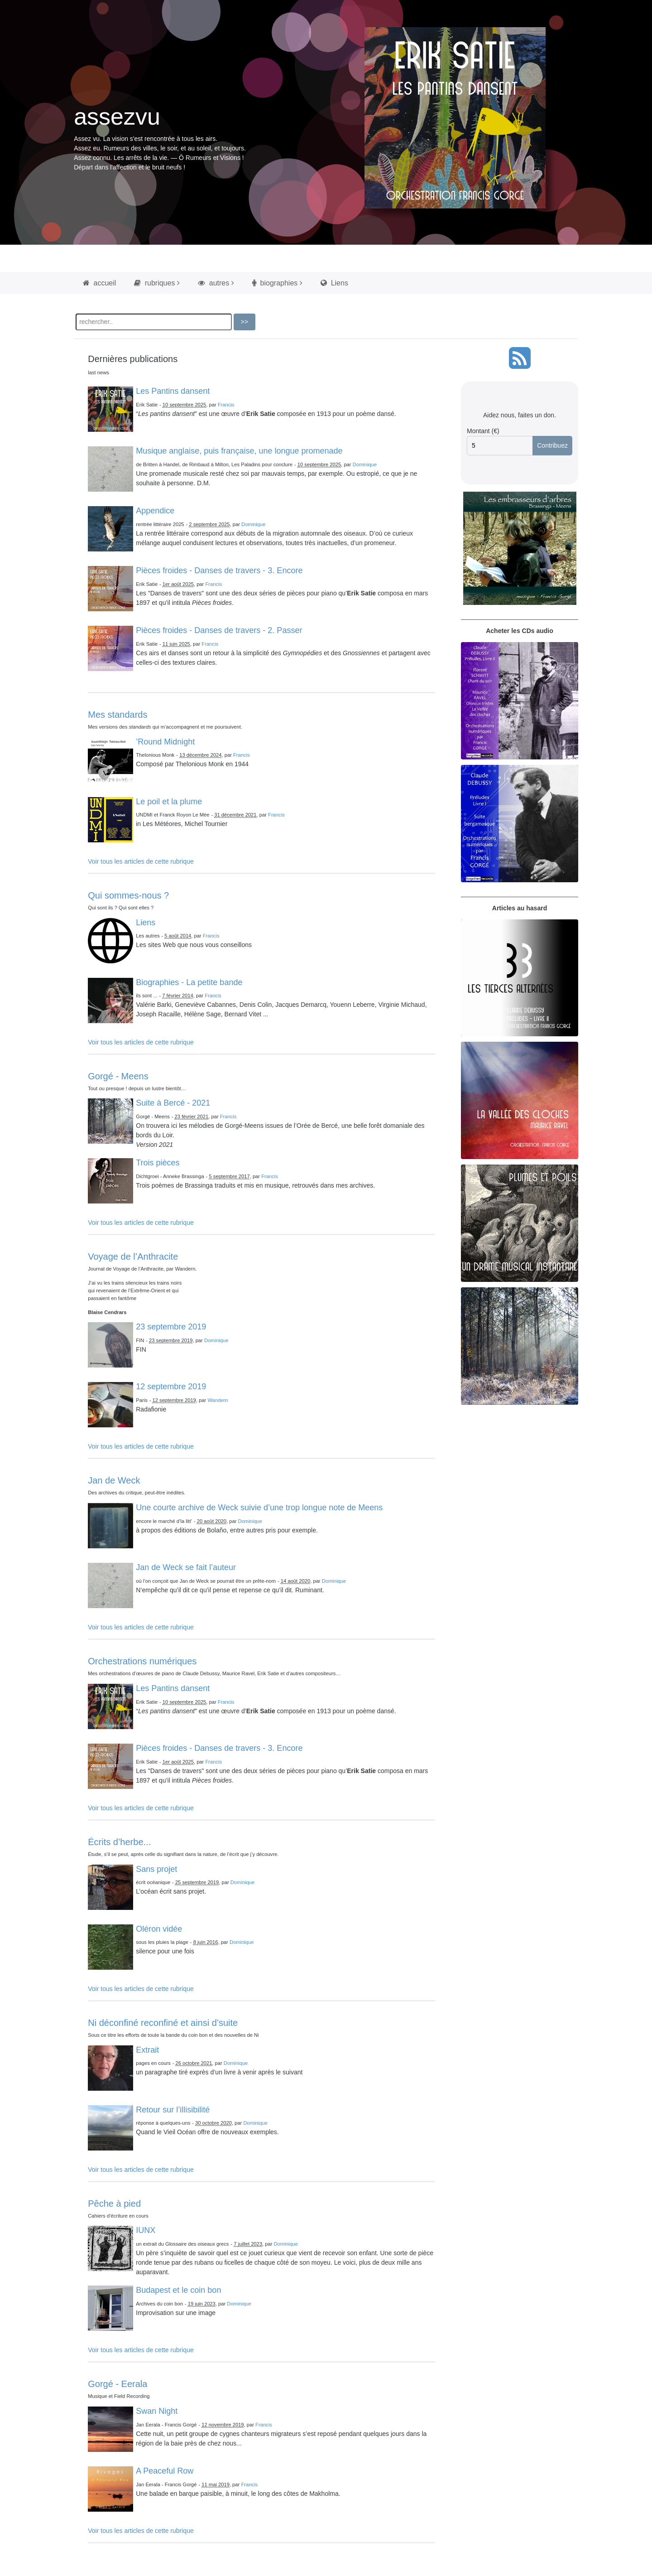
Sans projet (156, 1869)
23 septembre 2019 (171, 1326)
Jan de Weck (114, 1480)
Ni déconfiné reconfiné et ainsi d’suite (163, 2023)
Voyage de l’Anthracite (133, 1256)
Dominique (365, 464)
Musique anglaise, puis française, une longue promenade (239, 450)
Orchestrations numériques (142, 1661)
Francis (226, 404)
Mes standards (117, 715)
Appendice (155, 510)
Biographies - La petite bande (189, 982)
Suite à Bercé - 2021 (173, 1102)
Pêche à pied (114, 2204)
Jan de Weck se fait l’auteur (186, 1567)
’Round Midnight (165, 741)
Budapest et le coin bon (178, 2290)
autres (213, 283)
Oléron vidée (159, 1928)
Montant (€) (483, 431)
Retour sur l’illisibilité (173, 2109)
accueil (99, 283)
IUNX (145, 2230)
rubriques (154, 283)
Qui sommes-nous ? (128, 895)
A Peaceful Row (164, 2470)
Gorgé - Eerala (117, 2384)
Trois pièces (157, 1162)
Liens (334, 283)
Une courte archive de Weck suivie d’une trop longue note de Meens (259, 1507)
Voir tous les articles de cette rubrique (140, 861)
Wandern (217, 1400)
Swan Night (156, 2411)
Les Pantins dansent (173, 391)
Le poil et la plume (169, 801)
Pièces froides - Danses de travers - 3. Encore (219, 570)
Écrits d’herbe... (119, 1842)
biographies (274, 283)
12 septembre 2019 (171, 1386)
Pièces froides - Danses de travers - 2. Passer (219, 630)
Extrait (147, 2049)
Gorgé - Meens (118, 1076)
